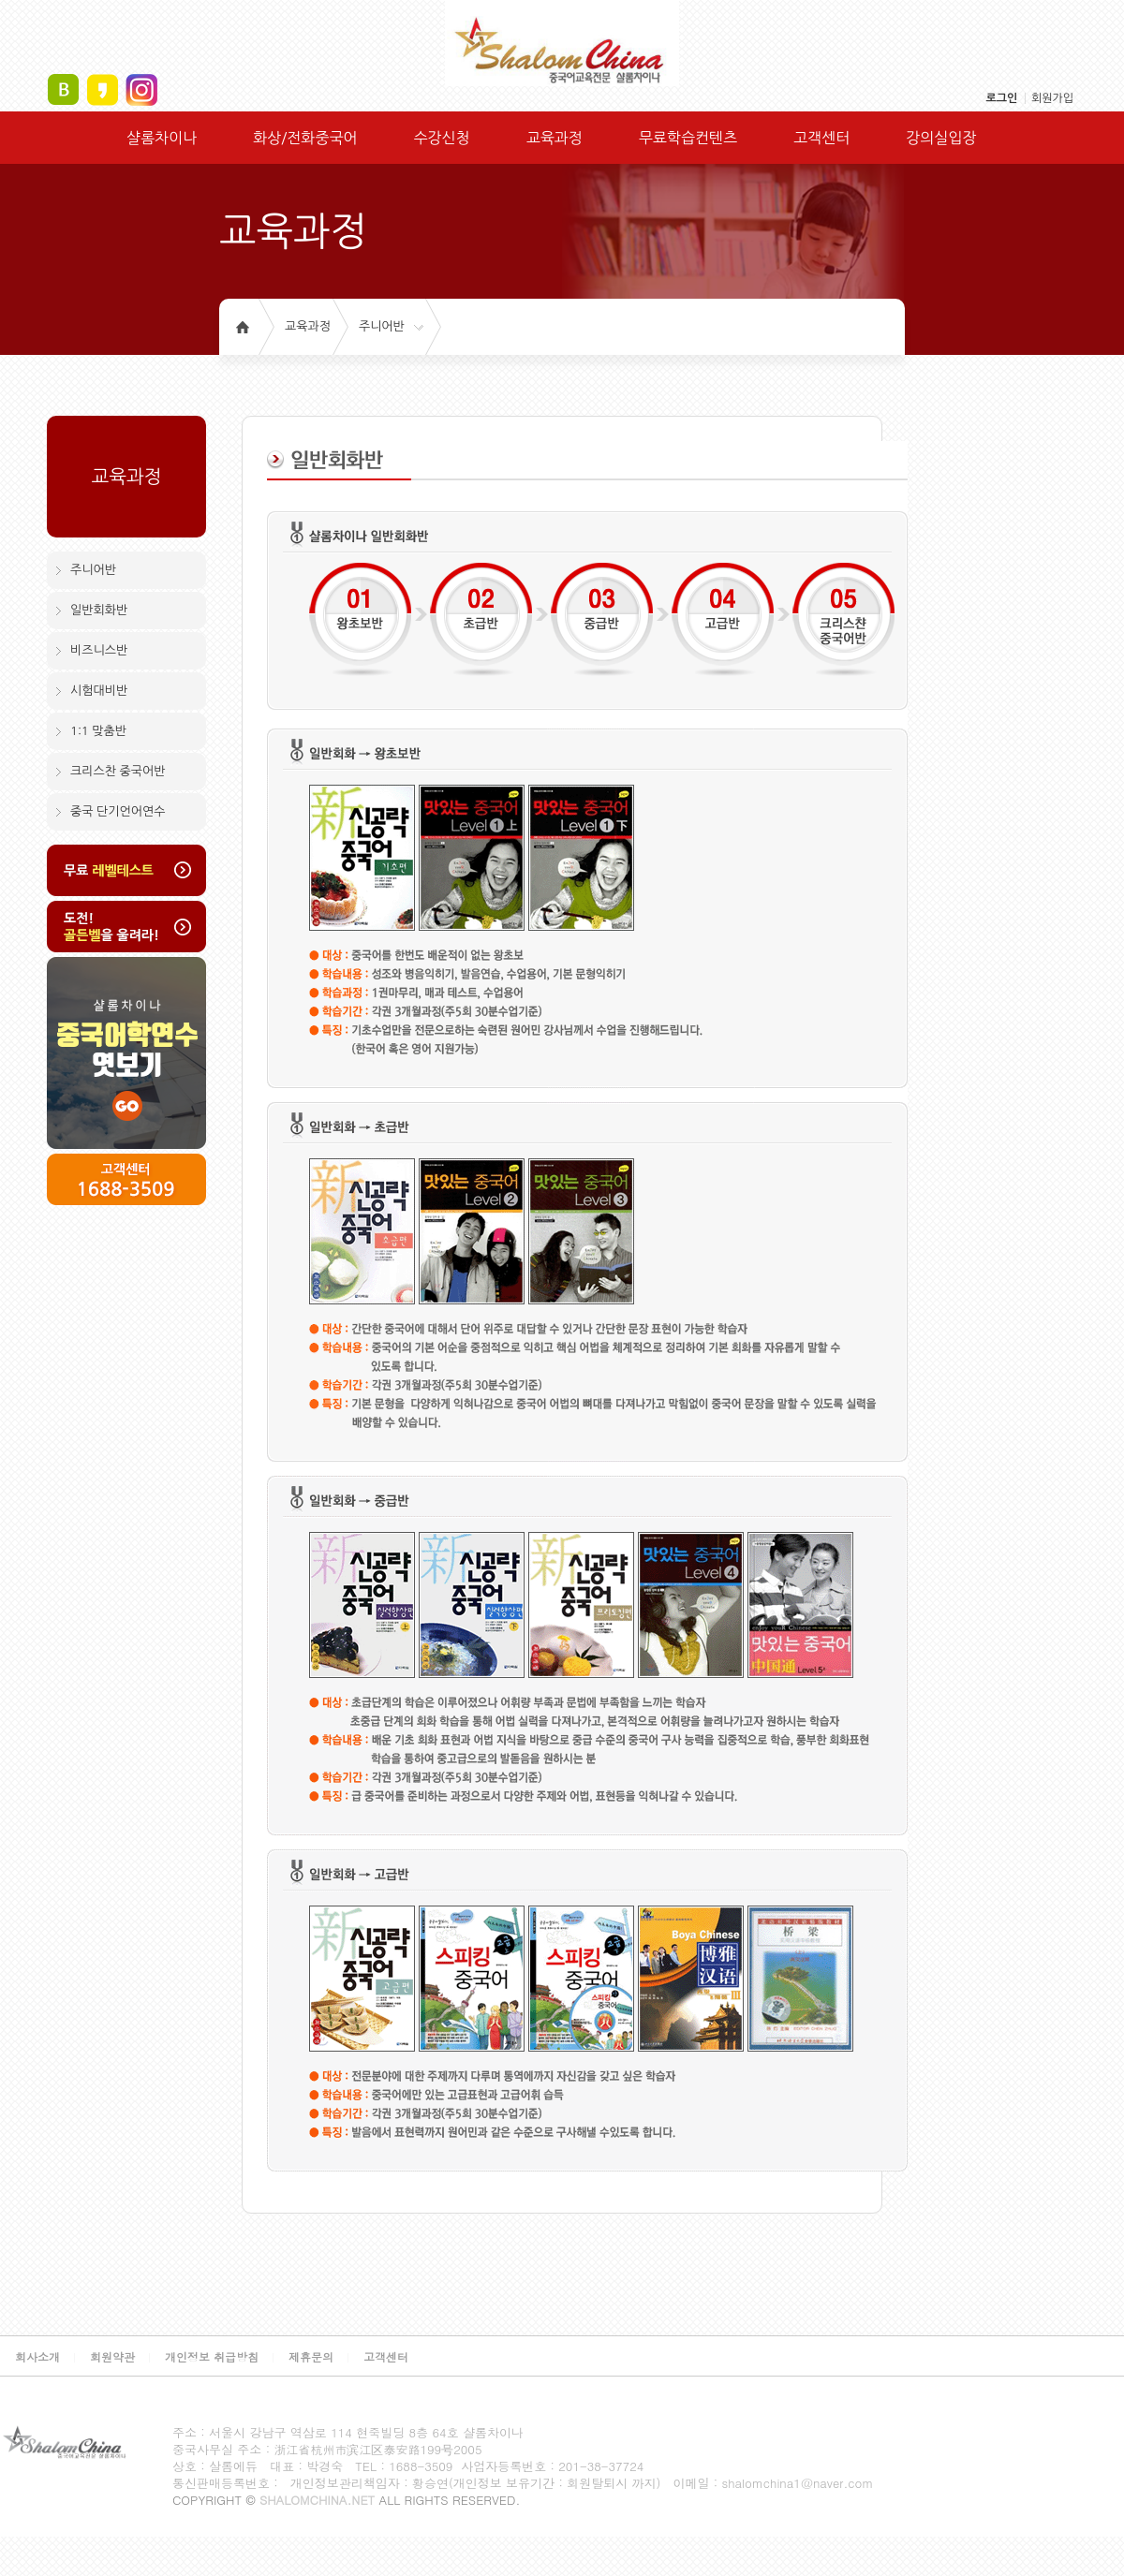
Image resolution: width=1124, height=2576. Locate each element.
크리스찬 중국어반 (117, 771)
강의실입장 (941, 137)
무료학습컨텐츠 (688, 137)
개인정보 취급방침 (212, 2356)
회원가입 (1052, 98)
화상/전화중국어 (305, 137)
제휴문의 (310, 2356)
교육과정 (554, 137)
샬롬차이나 (161, 137)
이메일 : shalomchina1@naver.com (773, 2483)
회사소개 (37, 2356)
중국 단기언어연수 (117, 811)
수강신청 (441, 137)
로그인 (1001, 98)
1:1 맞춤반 (98, 731)
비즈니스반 (98, 650)
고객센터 (821, 137)
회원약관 (112, 2356)
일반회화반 (98, 610)
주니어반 (382, 326)
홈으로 (243, 327)
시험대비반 (98, 690)
